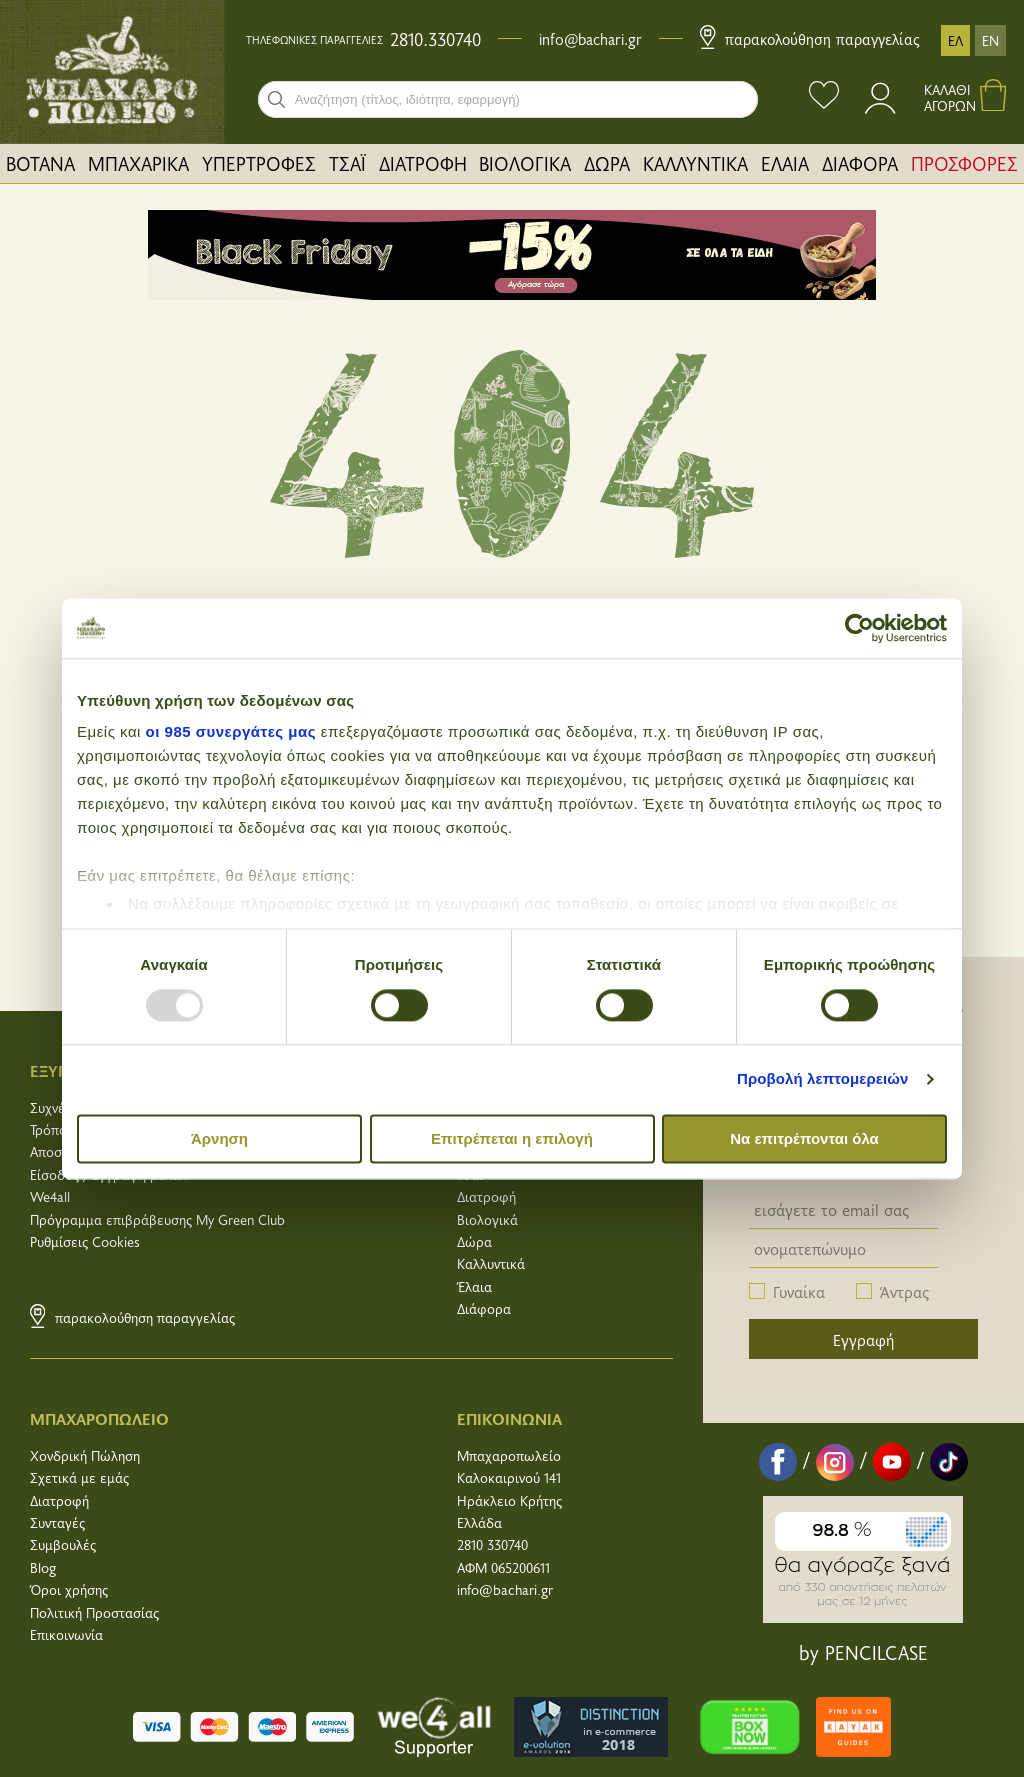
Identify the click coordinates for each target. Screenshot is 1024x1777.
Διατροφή (486, 1196)
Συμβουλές (63, 1544)
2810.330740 (435, 39)
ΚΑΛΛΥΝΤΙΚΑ (695, 163)
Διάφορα (484, 1308)
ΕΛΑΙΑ (785, 163)
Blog (43, 1567)
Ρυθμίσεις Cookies (85, 1241)
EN (990, 40)
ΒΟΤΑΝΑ (40, 163)
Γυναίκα (799, 1291)
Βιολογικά (487, 1219)
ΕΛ (955, 40)
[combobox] (508, 99)
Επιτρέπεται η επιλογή (512, 1138)
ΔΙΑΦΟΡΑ (860, 163)
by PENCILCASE (863, 1652)
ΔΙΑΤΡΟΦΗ (423, 163)
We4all (50, 1196)
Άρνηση (219, 1138)
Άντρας (904, 1291)
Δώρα (474, 1241)
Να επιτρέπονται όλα (804, 1138)
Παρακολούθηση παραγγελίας (809, 38)
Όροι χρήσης (69, 1589)
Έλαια (474, 1286)
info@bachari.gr (590, 38)
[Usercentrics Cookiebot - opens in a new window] (859, 628)
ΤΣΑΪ (347, 163)
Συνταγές (57, 1522)
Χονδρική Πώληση (85, 1455)
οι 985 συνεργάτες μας (231, 731)
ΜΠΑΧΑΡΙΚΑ (138, 163)
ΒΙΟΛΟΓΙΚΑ (525, 163)
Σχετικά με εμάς (79, 1477)
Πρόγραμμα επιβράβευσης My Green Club (157, 1219)
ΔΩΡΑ (607, 163)
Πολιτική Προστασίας (94, 1612)
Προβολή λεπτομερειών (823, 1079)
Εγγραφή (863, 1339)
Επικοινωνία (66, 1634)
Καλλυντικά (491, 1263)
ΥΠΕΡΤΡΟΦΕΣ (259, 163)
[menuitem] (41, 163)
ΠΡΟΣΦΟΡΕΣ (964, 163)
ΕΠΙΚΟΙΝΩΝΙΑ (509, 1418)
